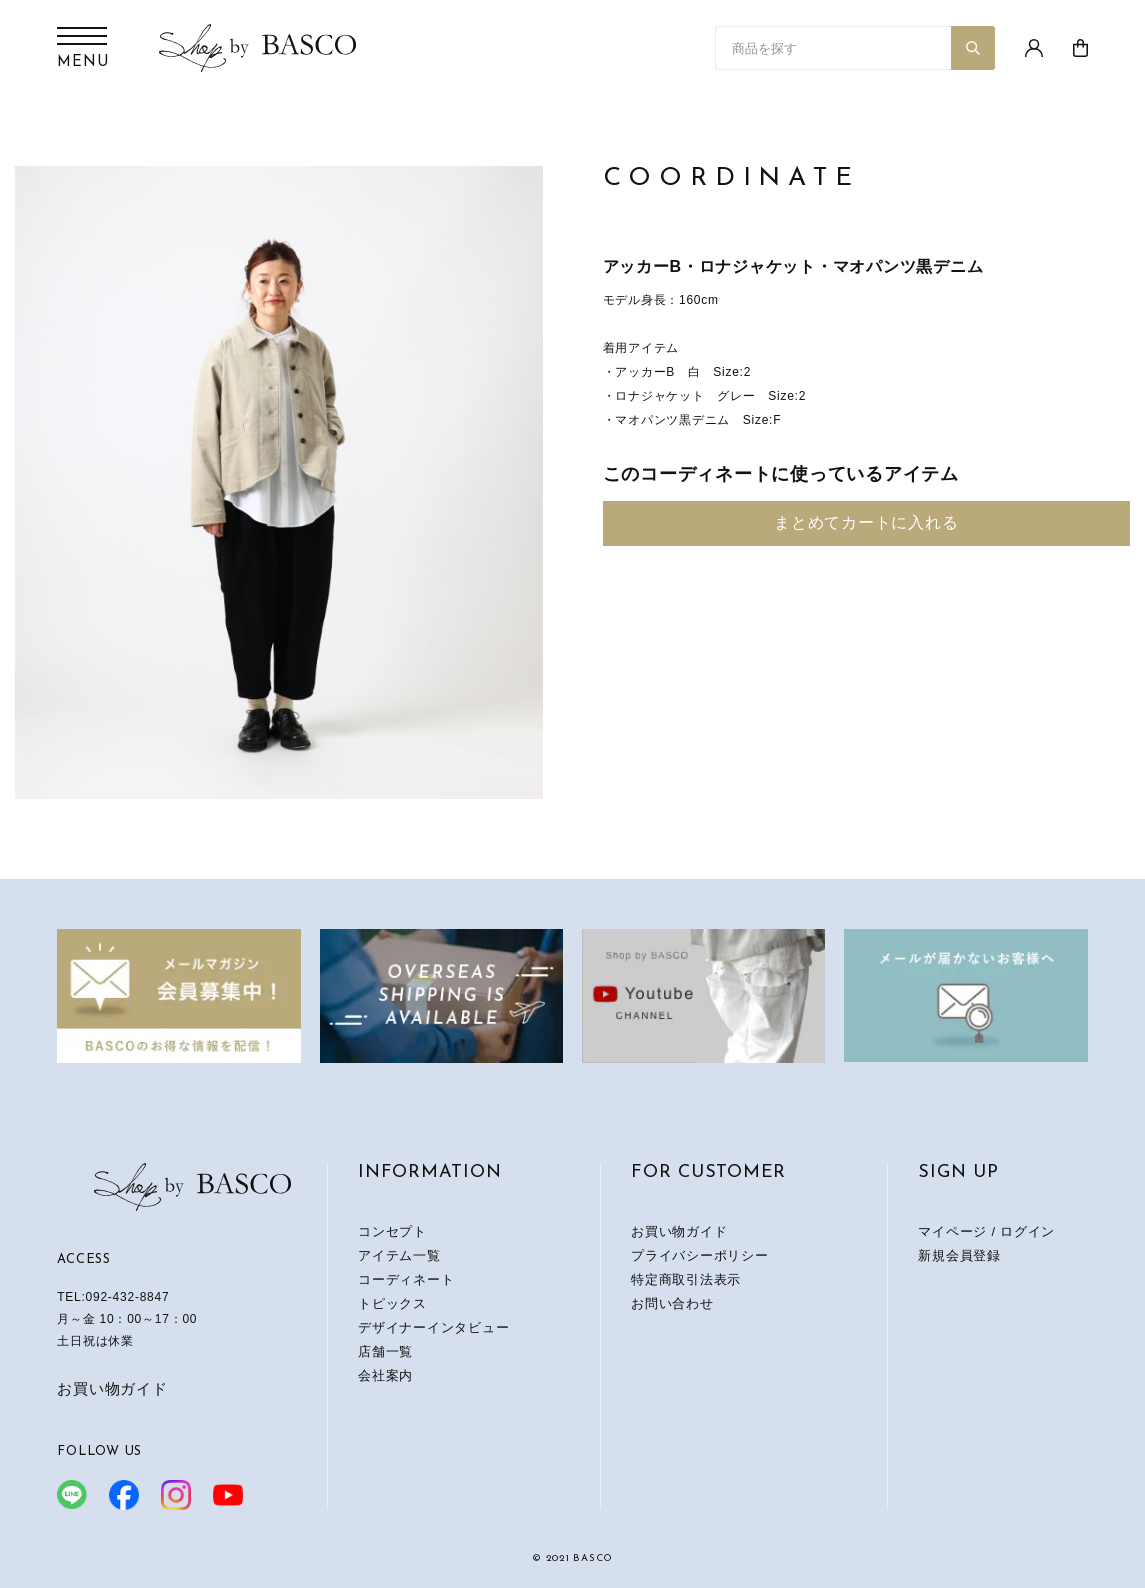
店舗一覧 (385, 1351)
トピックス (392, 1303)
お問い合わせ (672, 1303)
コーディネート (406, 1279)
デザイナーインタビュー (433, 1327)
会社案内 (385, 1375)
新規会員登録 (959, 1255)
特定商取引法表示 (686, 1279)
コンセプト (392, 1231)
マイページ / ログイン (986, 1231)
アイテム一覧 (399, 1255)
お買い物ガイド (112, 1388)
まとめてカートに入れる (866, 522)
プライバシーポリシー (700, 1255)
